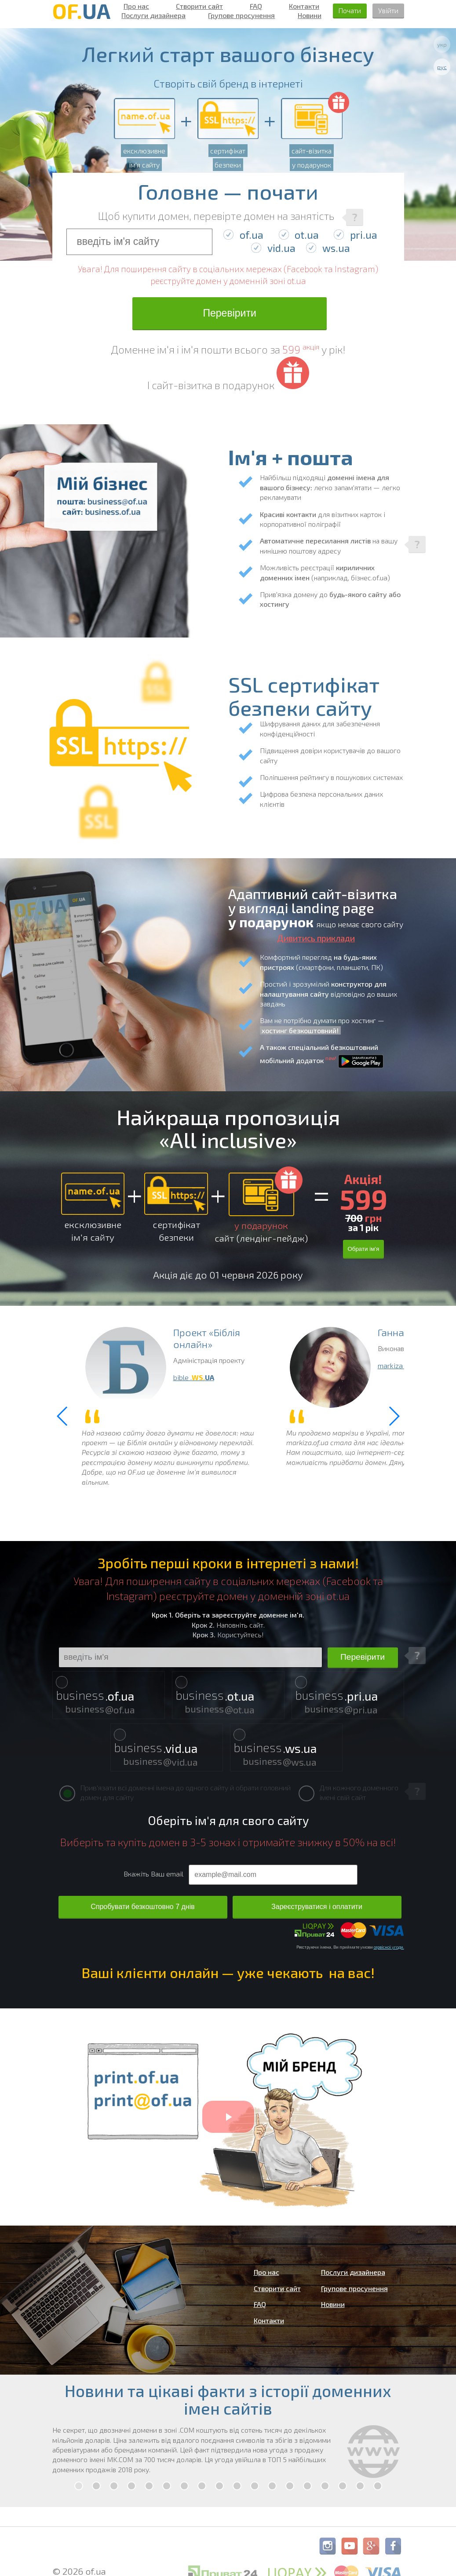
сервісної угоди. (389, 1946)
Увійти (388, 10)
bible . (193, 1377)
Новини (309, 15)
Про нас (136, 6)
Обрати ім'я (363, 1249)
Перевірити (229, 313)
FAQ (256, 6)
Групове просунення (241, 15)
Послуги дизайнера (153, 15)
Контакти (304, 6)
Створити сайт (199, 6)
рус (442, 66)
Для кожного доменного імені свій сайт (348, 1792)
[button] (394, 1416)
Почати (349, 10)
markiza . (401, 1365)
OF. (81, 10)
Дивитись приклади (316, 938)
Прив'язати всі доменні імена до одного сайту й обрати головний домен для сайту (175, 1792)
